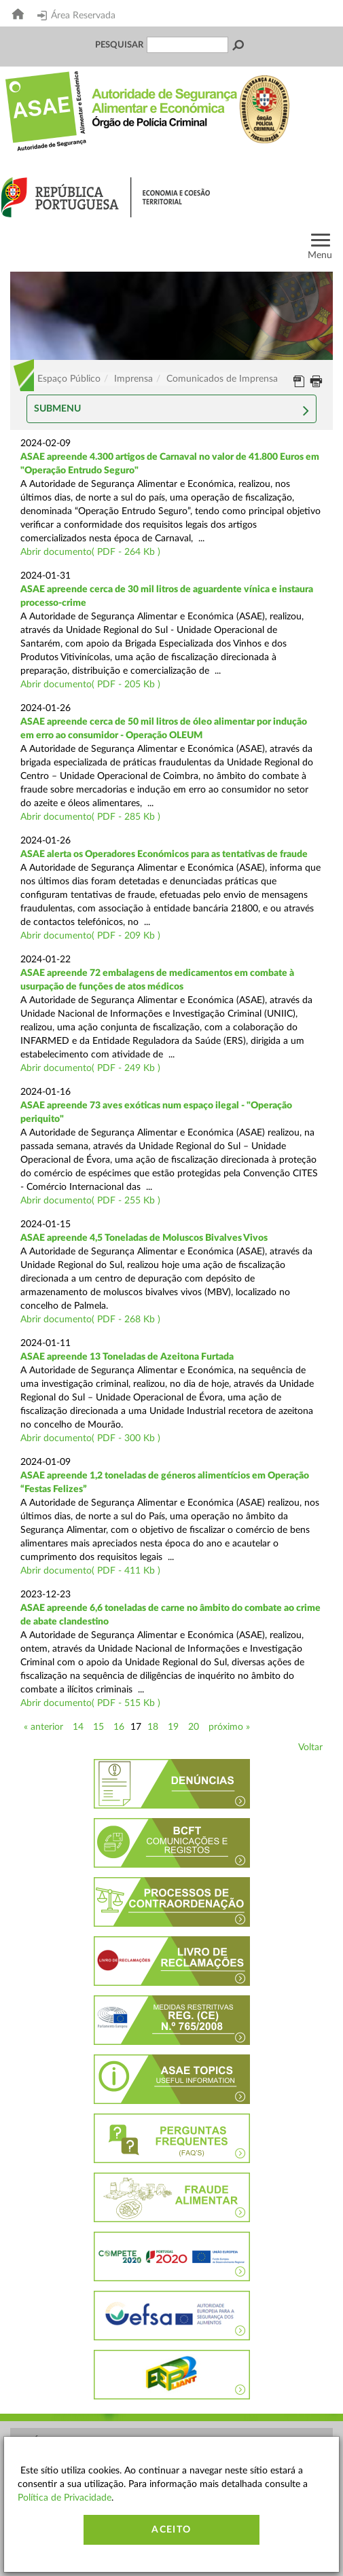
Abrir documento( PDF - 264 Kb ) (90, 552)
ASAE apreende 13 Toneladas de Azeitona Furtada (127, 1357)
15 (98, 1727)
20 (193, 1727)
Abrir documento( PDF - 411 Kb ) (90, 1571)
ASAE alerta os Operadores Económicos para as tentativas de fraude (164, 854)
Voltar (310, 1747)
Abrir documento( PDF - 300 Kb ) (90, 1438)
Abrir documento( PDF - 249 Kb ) (90, 1068)
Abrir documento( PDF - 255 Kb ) (90, 1200)
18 (152, 1727)
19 (173, 1727)
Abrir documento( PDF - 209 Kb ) (90, 936)
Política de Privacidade (64, 2498)
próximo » (229, 1727)
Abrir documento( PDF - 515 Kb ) (90, 1703)
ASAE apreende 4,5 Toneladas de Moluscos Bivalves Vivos (144, 1238)
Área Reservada (76, 15)
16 (118, 1727)
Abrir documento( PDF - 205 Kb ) (90, 684)
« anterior (43, 1727)
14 (78, 1727)
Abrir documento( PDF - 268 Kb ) (90, 1319)
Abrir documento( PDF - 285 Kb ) (90, 817)
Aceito (171, 2530)
